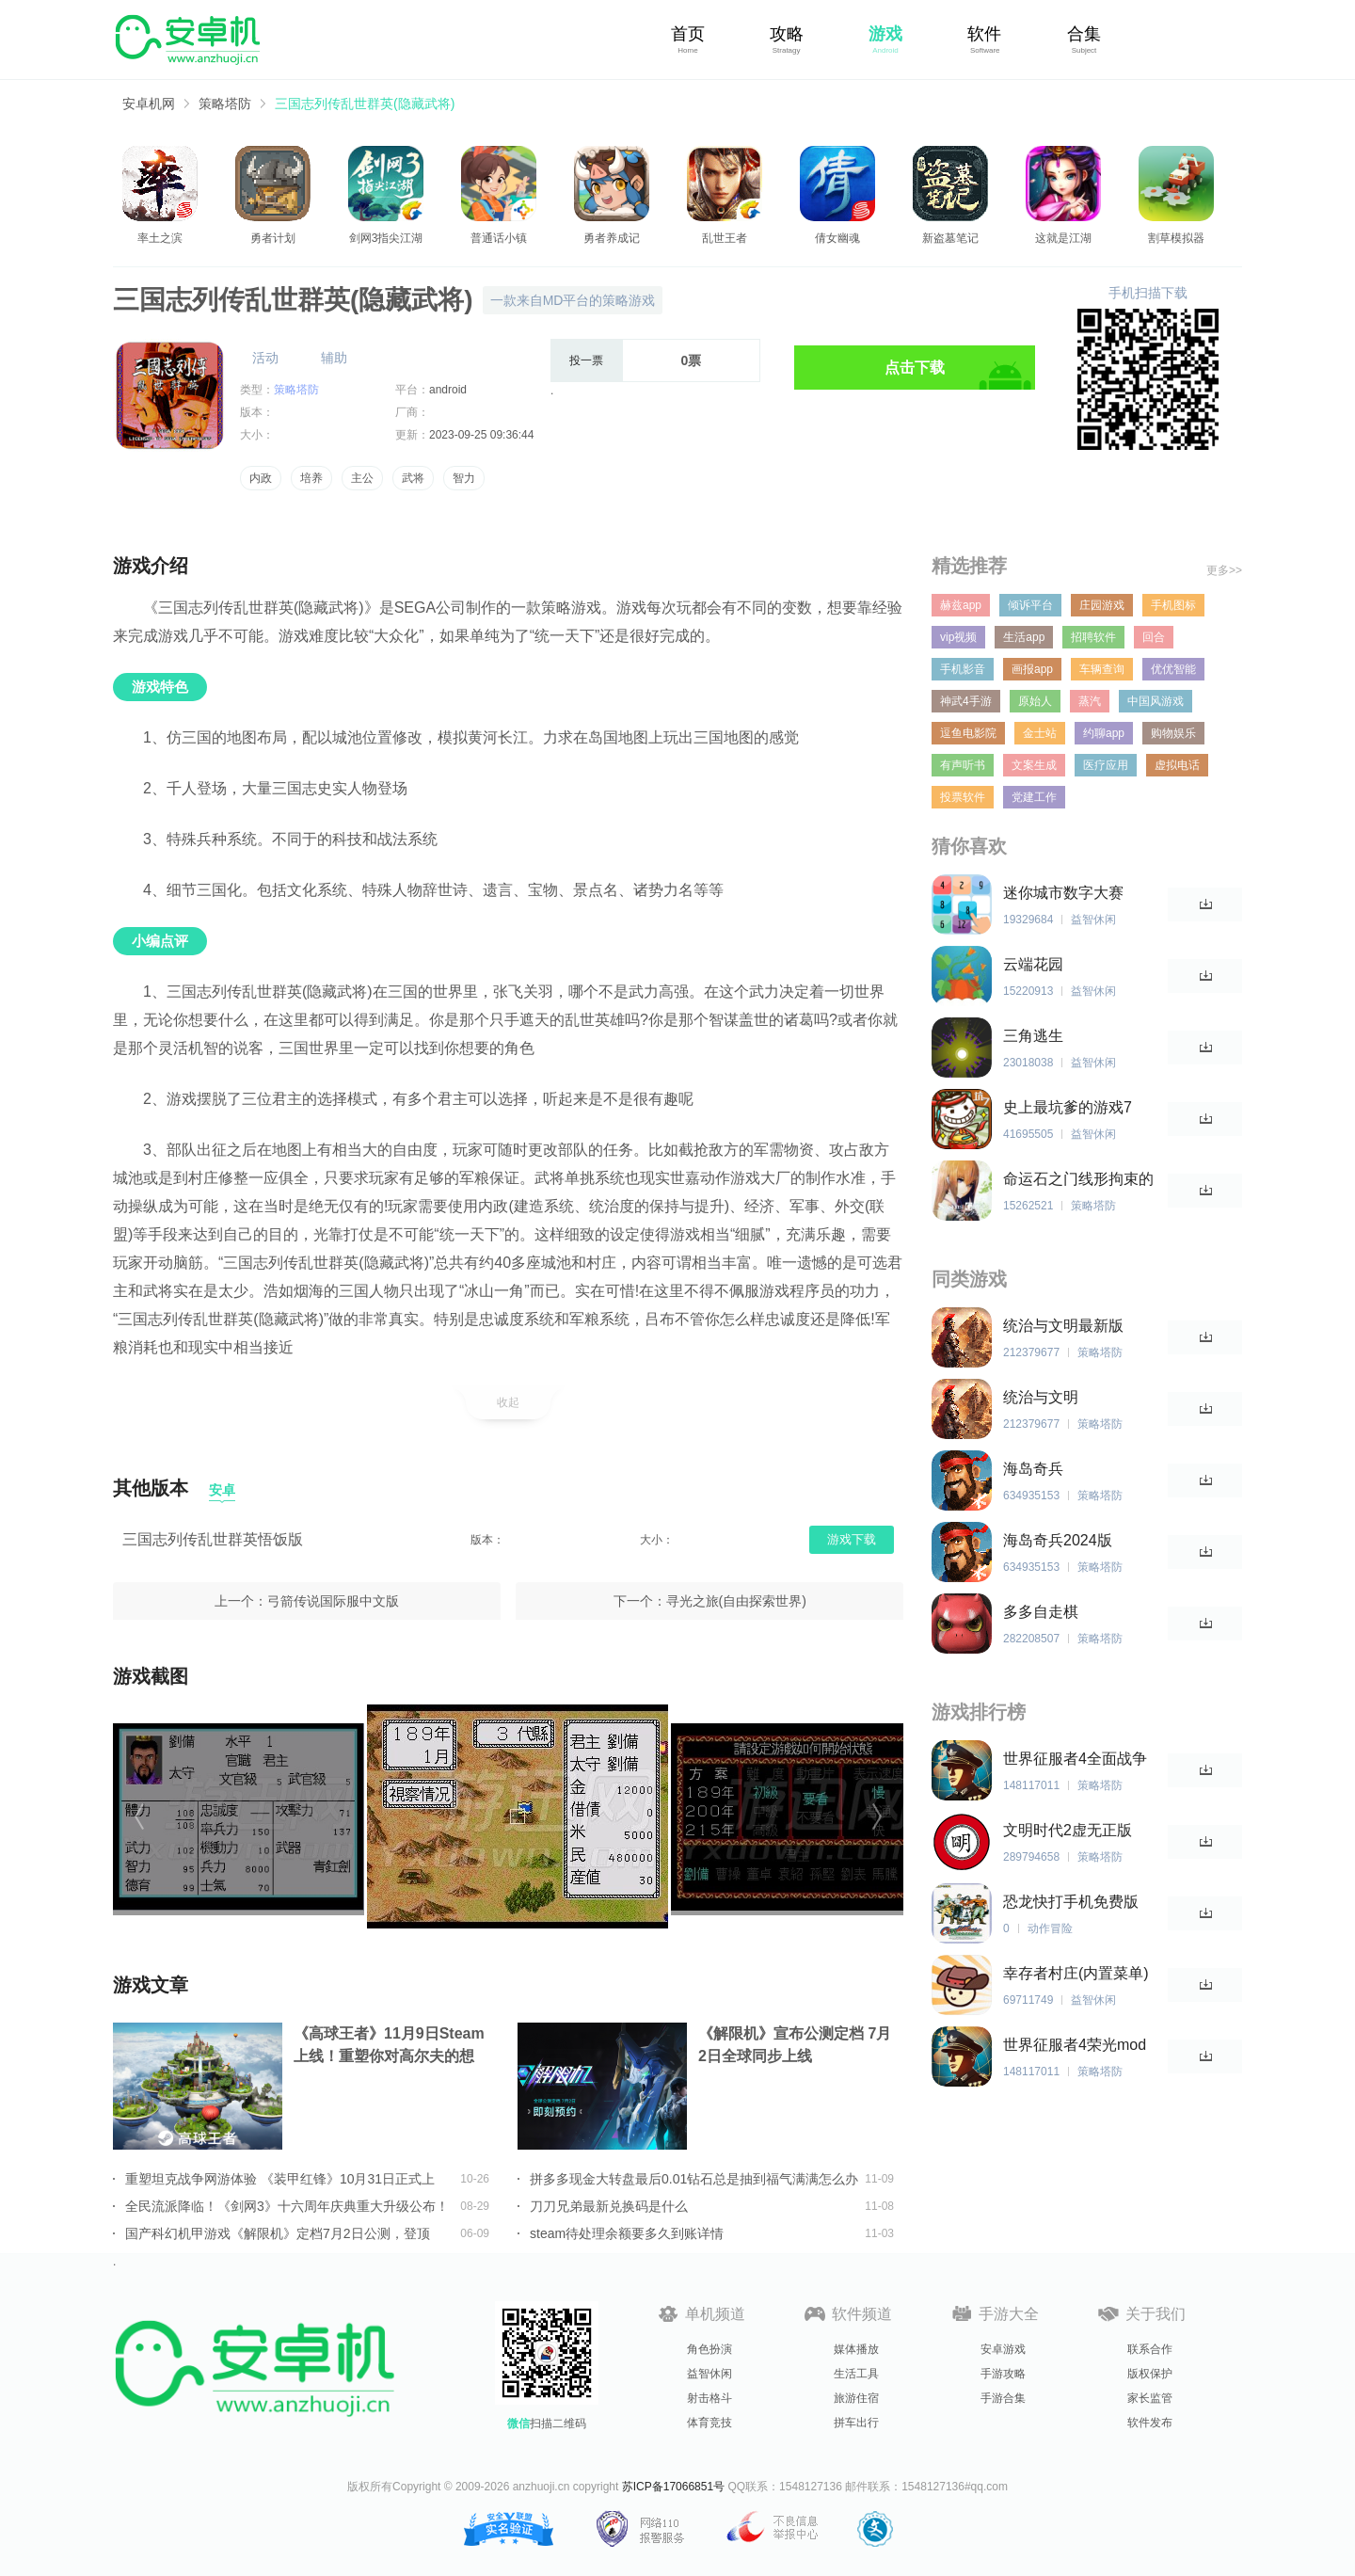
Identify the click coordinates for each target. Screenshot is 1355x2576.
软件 (984, 33)
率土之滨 (160, 238)
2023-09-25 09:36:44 (481, 434)
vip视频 (958, 637)
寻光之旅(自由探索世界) (736, 1600)
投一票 (586, 360)
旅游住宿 (856, 2398)
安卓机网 (148, 103)
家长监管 (1149, 2398)
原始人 (1035, 701)
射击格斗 (709, 2398)
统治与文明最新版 (1063, 1326)
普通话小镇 (498, 238)
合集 (1084, 33)
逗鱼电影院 (968, 733)
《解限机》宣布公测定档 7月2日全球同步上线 (794, 2044)
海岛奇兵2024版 (1057, 1540)
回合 (1153, 637)
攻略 (787, 33)
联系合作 (1149, 2349)
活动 (265, 357)
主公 (362, 478)
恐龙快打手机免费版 (1071, 1902)
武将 (413, 478)
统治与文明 (1040, 1397)
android (448, 389)
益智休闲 (709, 2373)
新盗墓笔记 (950, 238)
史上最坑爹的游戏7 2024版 (1067, 1108)
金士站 (1040, 733)
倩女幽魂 (837, 238)
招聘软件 (1093, 637)
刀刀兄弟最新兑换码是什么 (609, 2206)
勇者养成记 (611, 238)
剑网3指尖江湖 (386, 238)
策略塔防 (225, 103)
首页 (688, 33)
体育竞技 (709, 2422)
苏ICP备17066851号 (673, 2486)
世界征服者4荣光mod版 (1074, 2046)
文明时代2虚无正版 (1067, 1830)
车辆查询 (1101, 669)
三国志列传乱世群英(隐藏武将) (364, 103)
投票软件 (962, 797)
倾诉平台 (1030, 605)
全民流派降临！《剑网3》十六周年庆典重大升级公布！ (287, 2206)
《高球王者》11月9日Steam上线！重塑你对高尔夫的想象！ (389, 2046)
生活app (1023, 637)
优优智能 (1173, 669)
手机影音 (962, 669)
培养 (311, 478)
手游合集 (1003, 2398)
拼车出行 (856, 2422)
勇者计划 (272, 238)
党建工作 (1034, 797)
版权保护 (1149, 2373)
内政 (260, 478)
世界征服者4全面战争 (1075, 1759)
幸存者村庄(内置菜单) (1076, 1973)
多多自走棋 (1040, 1612)
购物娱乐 (1173, 733)
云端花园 (1033, 964)
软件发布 (1149, 2422)
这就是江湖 (1063, 238)
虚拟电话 (1177, 765)
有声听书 (962, 765)
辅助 (334, 357)
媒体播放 (856, 2349)
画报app (1032, 669)
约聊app (1103, 733)
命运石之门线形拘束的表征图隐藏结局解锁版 (1078, 1180)
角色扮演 (709, 2349)
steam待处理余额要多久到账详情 (627, 2233)
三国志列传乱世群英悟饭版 (212, 1539)
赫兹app (960, 605)
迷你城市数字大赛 (1063, 893)
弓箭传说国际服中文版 (333, 1600)
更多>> (1224, 570)
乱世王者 (724, 238)
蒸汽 (1089, 701)
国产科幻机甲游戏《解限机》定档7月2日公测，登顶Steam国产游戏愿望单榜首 (277, 2233)
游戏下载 (851, 1539)
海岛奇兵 (1033, 1469)
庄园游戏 (1101, 605)
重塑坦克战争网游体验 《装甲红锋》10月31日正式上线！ (280, 2178)
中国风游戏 (1155, 701)
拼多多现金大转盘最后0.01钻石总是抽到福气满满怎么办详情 (694, 2178)
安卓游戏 (1003, 2349)
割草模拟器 (1176, 238)
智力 (464, 478)
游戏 (885, 33)
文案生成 (1034, 765)
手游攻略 (1003, 2373)
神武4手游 (966, 701)
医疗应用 (1105, 765)
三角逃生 (1033, 1036)
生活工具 (856, 2373)
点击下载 (915, 368)
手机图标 (1173, 605)
